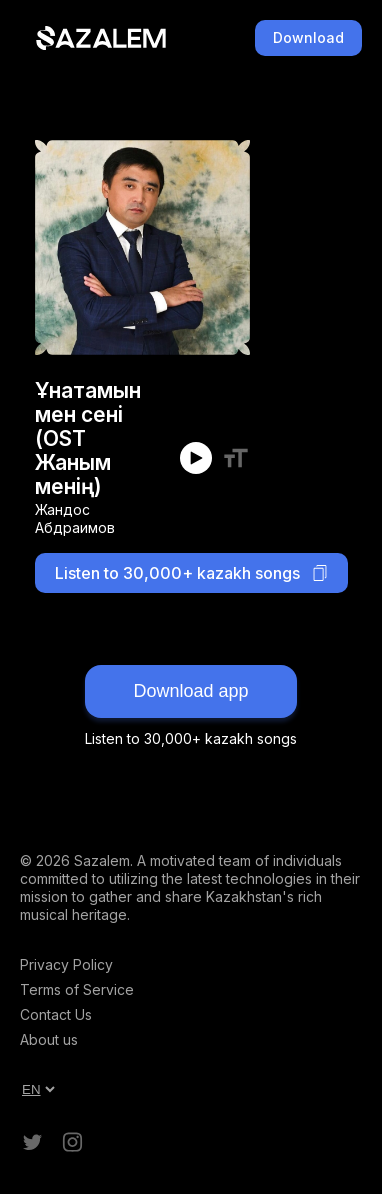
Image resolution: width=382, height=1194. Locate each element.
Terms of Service (77, 989)
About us (49, 1039)
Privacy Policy (66, 964)
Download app (190, 691)
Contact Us (56, 1014)
